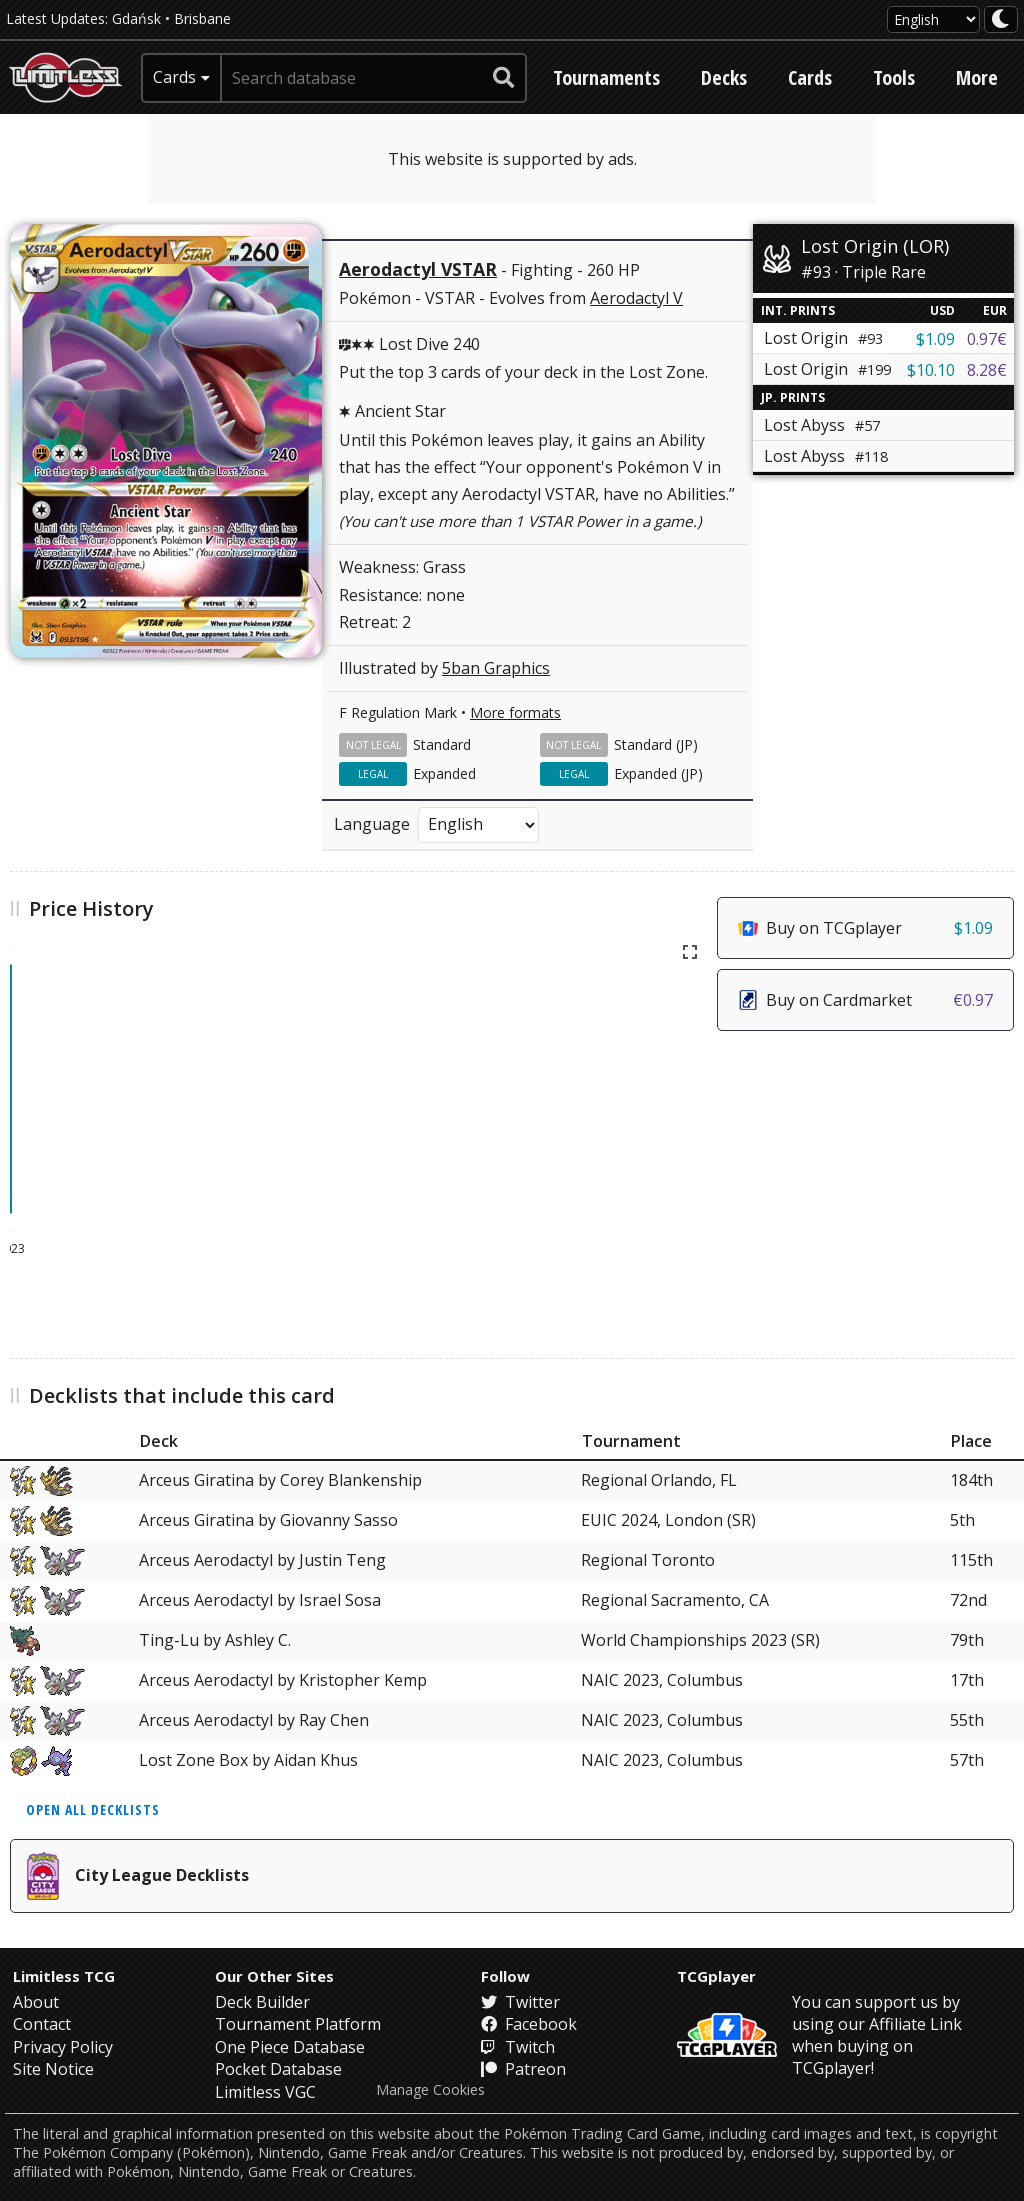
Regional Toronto (648, 1560)
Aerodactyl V (636, 298)
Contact (42, 2024)
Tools (894, 77)
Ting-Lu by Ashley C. (215, 1640)
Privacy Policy (63, 2047)
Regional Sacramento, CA (675, 1600)
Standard (442, 744)
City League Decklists (138, 1876)
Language (372, 824)
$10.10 (931, 370)
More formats (515, 712)
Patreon (523, 2069)
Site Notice (53, 2069)
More (977, 77)
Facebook (529, 2024)
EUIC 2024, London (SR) (668, 1520)
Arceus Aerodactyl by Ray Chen (254, 1720)
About (36, 2002)
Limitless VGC (265, 2092)
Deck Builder (262, 2002)
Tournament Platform (298, 2024)
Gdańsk (136, 18)
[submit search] (504, 78)
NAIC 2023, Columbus (662, 1680)
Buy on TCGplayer (865, 928)
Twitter (520, 2002)
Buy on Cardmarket (865, 1000)
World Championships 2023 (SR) (700, 1640)
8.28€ (987, 370)
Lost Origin (823, 338)
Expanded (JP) (658, 773)
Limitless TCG (64, 1976)
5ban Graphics (496, 668)
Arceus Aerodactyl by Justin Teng (262, 1560)
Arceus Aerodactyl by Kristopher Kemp (283, 1680)
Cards (810, 77)
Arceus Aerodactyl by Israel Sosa (260, 1600)
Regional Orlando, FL (659, 1480)
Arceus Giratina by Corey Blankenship (280, 1480)
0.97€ (987, 339)
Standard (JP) (656, 744)
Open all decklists (93, 1809)
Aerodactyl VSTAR (418, 269)
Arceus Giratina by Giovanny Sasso (268, 1520)
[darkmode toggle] (1001, 19)
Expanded (444, 773)
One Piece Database (290, 2047)
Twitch (518, 2047)
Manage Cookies (430, 2090)
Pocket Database (278, 2069)
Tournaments (606, 77)
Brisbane (202, 18)
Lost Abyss (822, 425)
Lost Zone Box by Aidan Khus (248, 1760)
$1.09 (935, 339)
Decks (724, 77)
